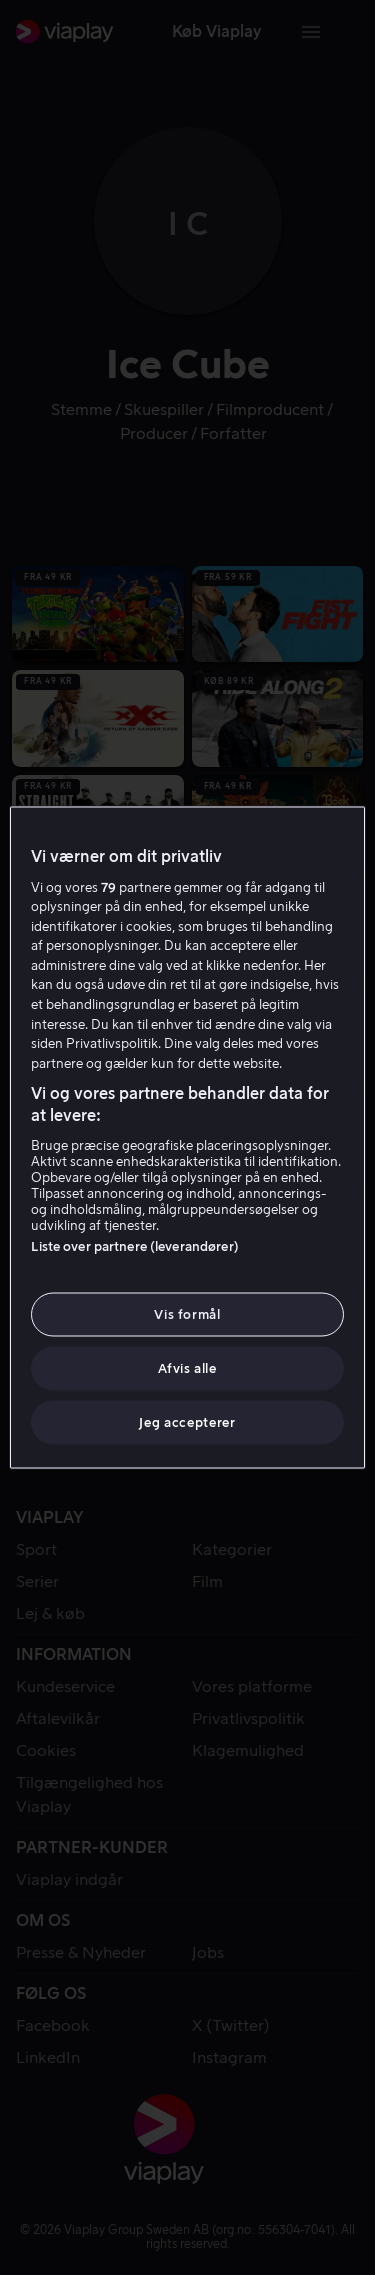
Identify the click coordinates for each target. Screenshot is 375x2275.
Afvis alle (187, 1368)
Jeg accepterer (187, 1422)
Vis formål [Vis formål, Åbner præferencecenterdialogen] (187, 1313)
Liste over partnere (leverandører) (134, 1245)
